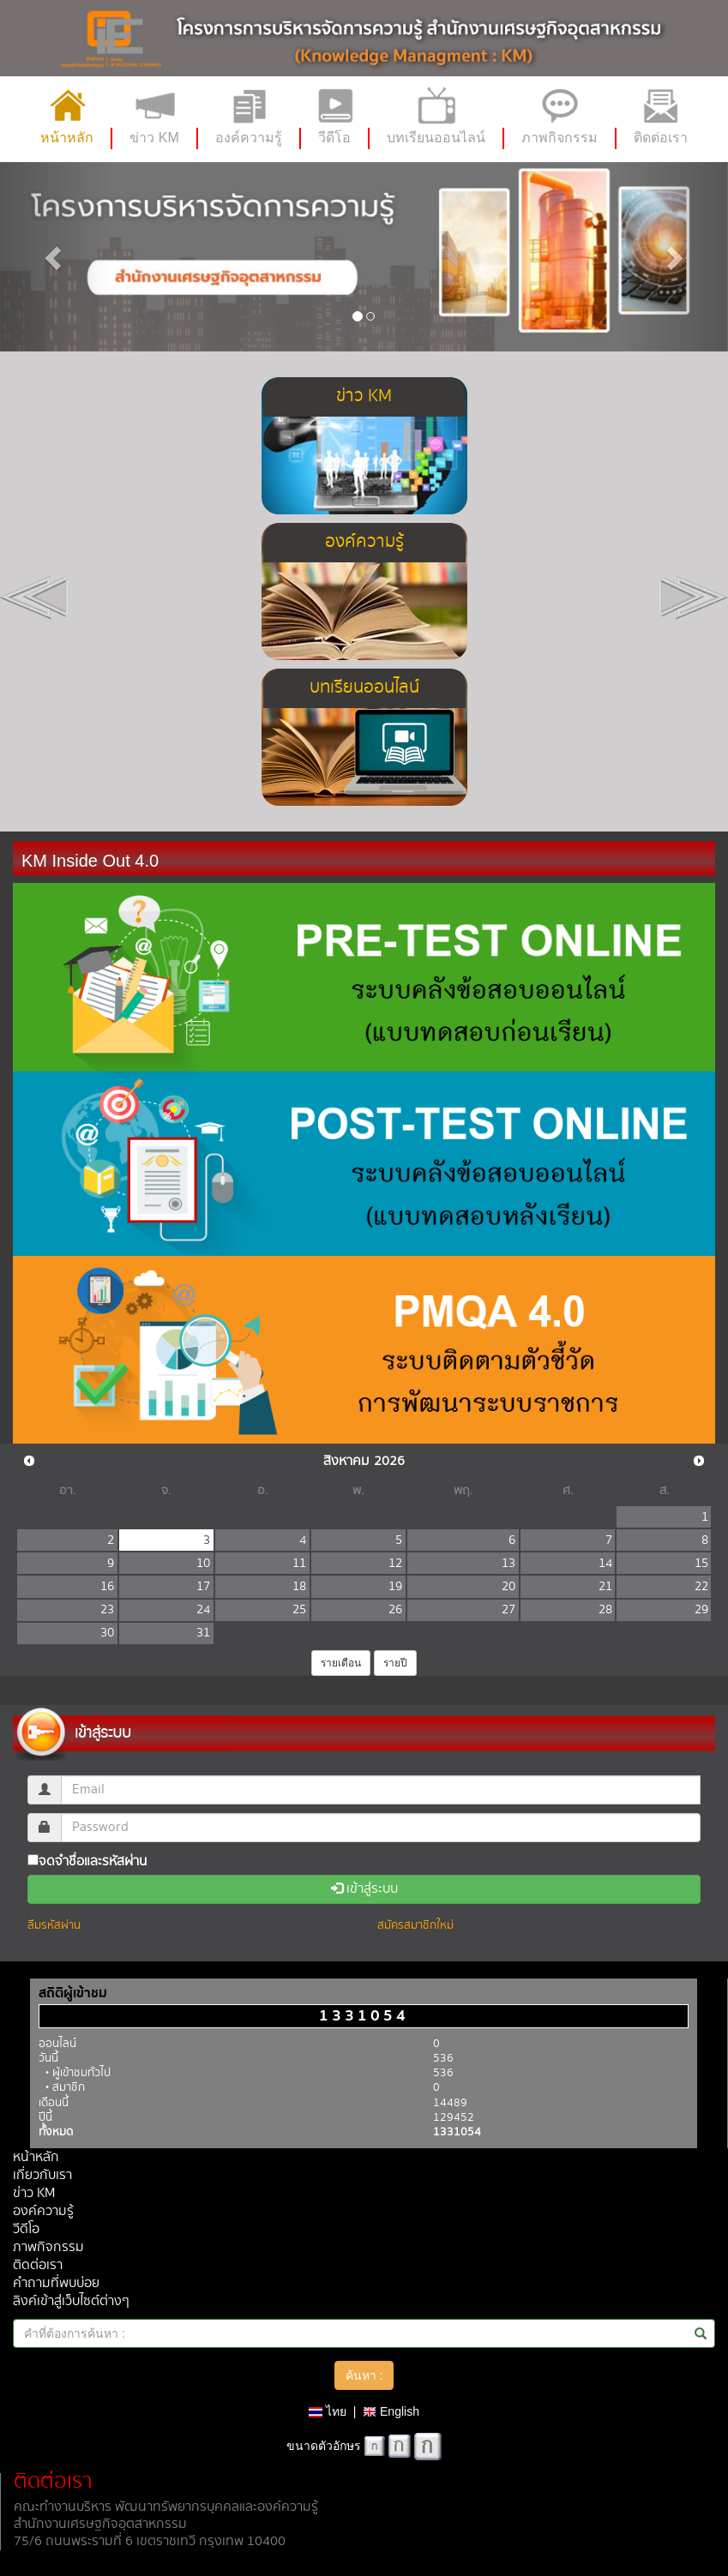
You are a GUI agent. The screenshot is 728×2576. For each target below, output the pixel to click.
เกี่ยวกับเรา (42, 2175)
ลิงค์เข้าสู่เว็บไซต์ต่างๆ (71, 2301)
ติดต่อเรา (38, 2265)
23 (107, 1609)
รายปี (395, 1663)
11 (299, 1563)
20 (508, 1586)
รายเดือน (341, 1663)
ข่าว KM (34, 2193)
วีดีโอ (26, 2229)
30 (107, 1633)
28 (605, 1609)
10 (203, 1563)
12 (395, 1563)
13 (508, 1563)
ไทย (327, 2411)
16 (107, 1586)
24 (203, 1609)
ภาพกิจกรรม (48, 2247)
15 (701, 1563)
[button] (54, 256)
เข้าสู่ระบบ (364, 1889)
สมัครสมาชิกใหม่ (415, 1925)
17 (203, 1586)
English (391, 2411)
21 (605, 1586)
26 (395, 1609)
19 (395, 1586)
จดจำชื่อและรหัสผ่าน (87, 1861)
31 (203, 1633)
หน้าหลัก (36, 2157)
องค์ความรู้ (43, 2211)
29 (701, 1609)
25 (299, 1609)
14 (605, 1563)
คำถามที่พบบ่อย (56, 2283)
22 (701, 1586)
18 (299, 1586)
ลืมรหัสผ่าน (54, 1925)
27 (508, 1609)
